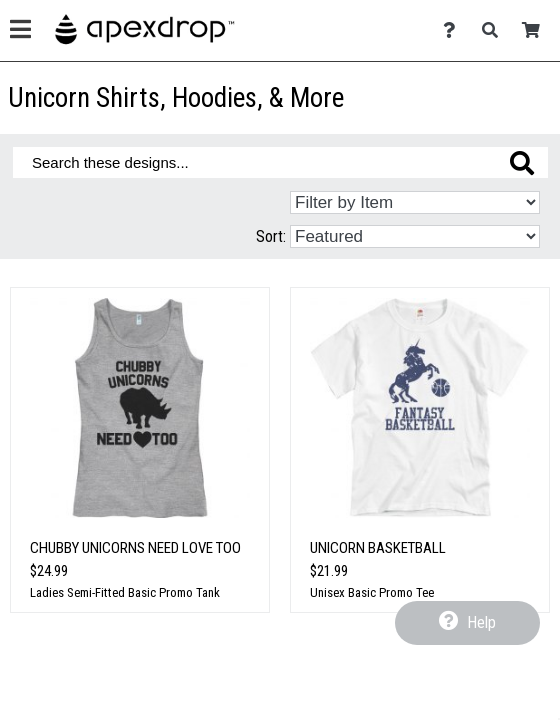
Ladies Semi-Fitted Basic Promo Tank (125, 592)
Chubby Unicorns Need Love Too (135, 548)
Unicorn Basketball (378, 548)
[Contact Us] (454, 30)
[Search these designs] (280, 162)
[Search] (495, 30)
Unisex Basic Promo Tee (372, 592)
